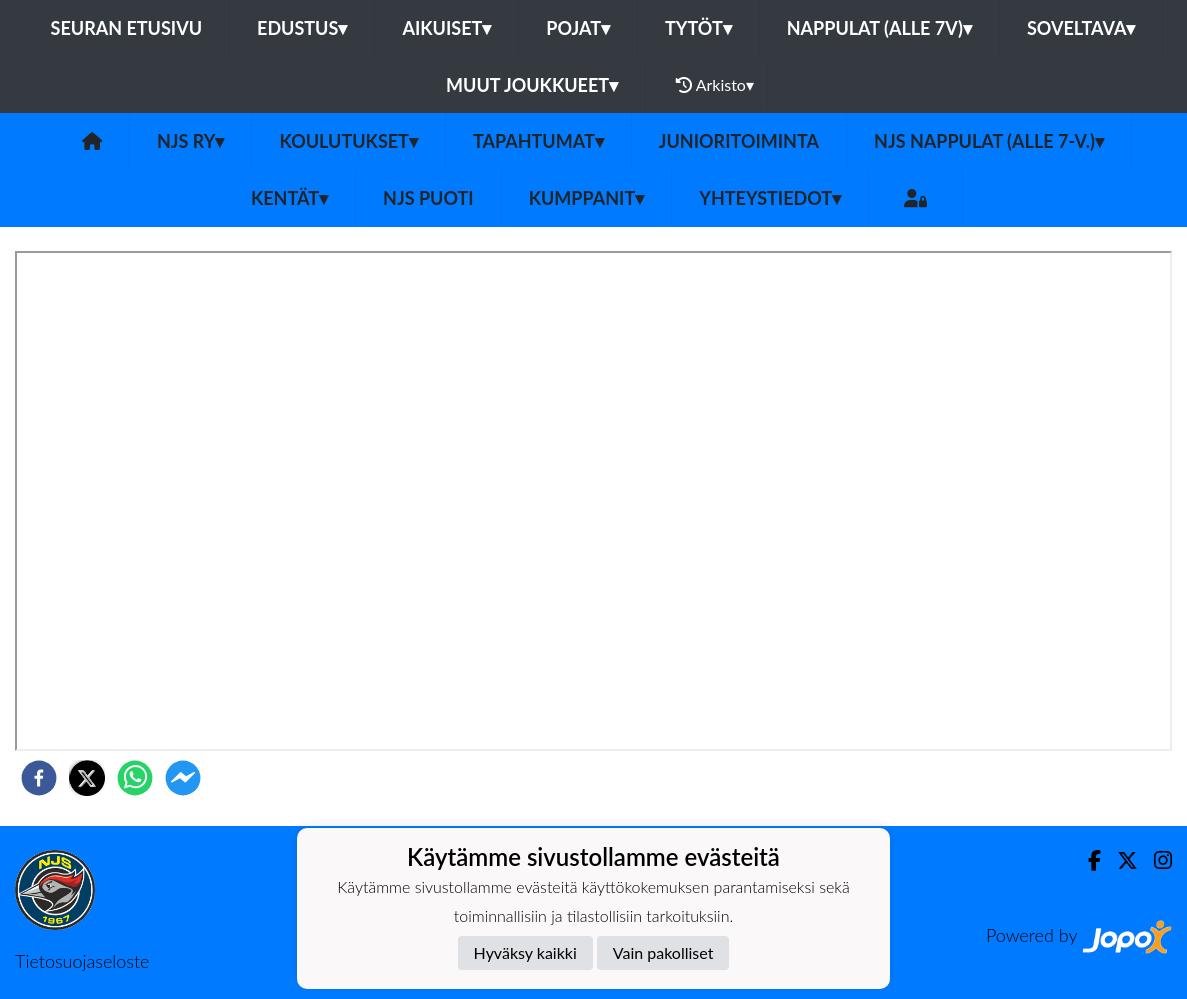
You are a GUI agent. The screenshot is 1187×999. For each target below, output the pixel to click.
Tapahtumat (538, 141)
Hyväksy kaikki (525, 952)
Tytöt (698, 28)
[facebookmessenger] (183, 778)
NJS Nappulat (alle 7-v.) (989, 141)
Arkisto (715, 85)
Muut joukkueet (532, 85)
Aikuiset (446, 28)
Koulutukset (348, 141)
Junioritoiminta (739, 141)
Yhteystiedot (770, 198)
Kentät (289, 198)
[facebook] (39, 778)
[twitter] (87, 778)
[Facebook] (1086, 860)
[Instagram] (1155, 860)
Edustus (302, 28)
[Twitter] (1119, 860)
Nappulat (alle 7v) (879, 28)
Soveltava (1081, 28)
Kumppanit (587, 198)
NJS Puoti (428, 198)
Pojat (578, 28)
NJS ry (190, 141)
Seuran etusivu (127, 28)
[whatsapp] (135, 778)
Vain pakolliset (663, 952)
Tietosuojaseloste (82, 961)
